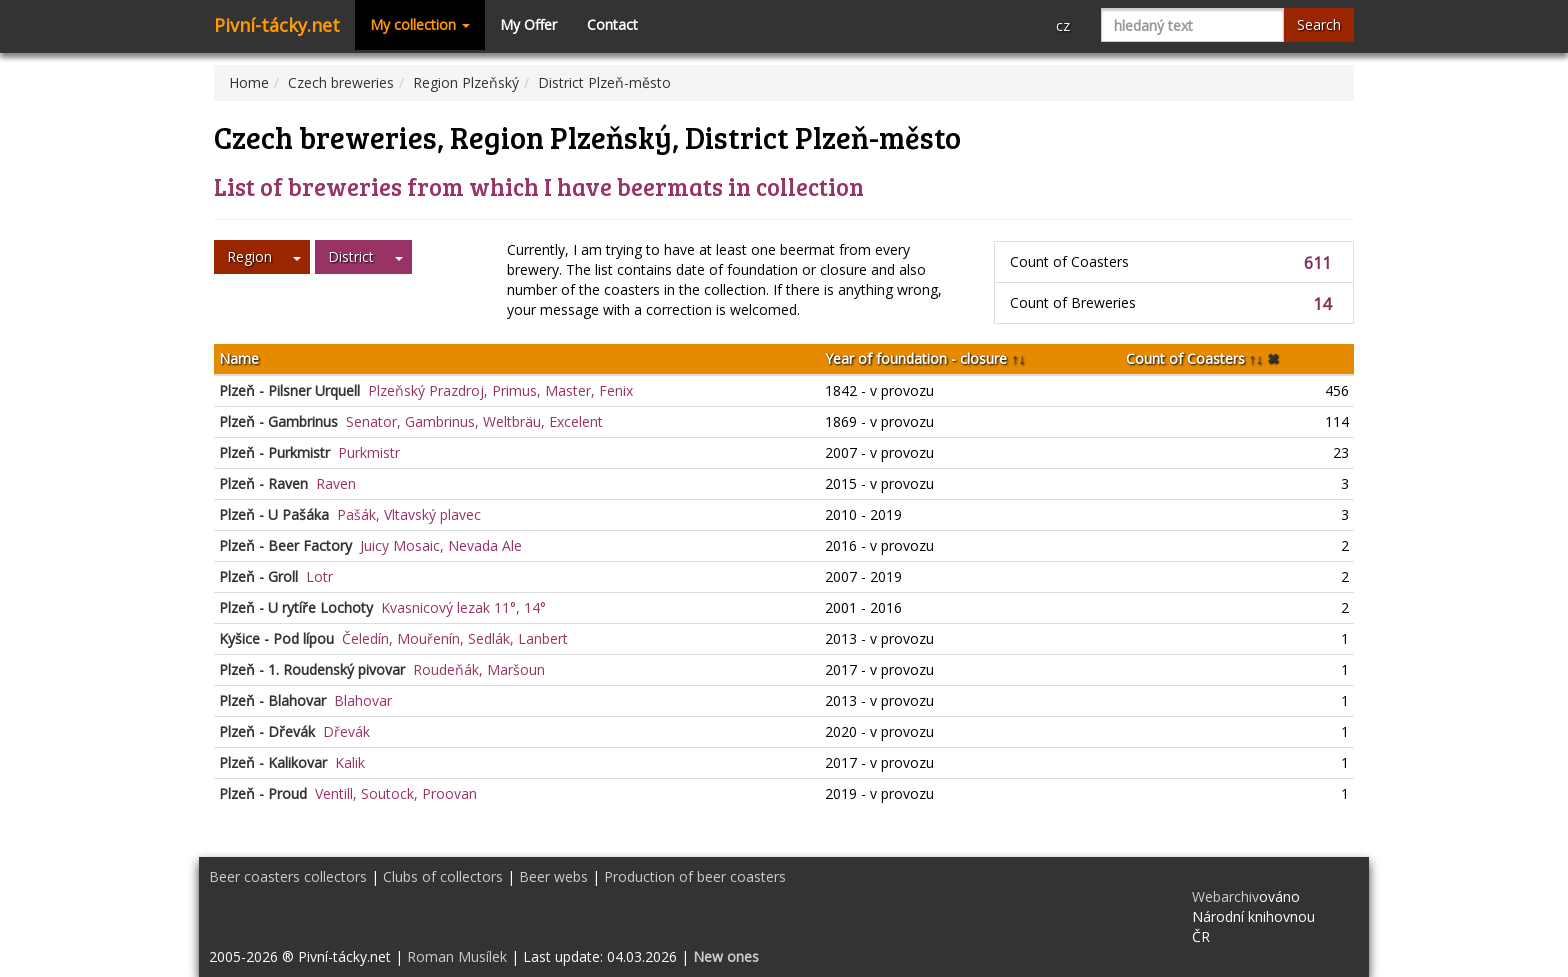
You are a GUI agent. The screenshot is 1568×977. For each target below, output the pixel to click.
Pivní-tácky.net (277, 25)
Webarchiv (1225, 896)
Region (249, 256)
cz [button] (1063, 25)
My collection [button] (420, 24)
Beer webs (553, 876)
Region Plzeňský (466, 82)
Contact (612, 24)
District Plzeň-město (604, 82)
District (351, 256)
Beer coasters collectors (288, 876)
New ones (726, 956)
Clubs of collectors (443, 876)
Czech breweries (341, 82)
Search (1319, 24)
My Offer (528, 24)
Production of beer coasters (695, 876)
